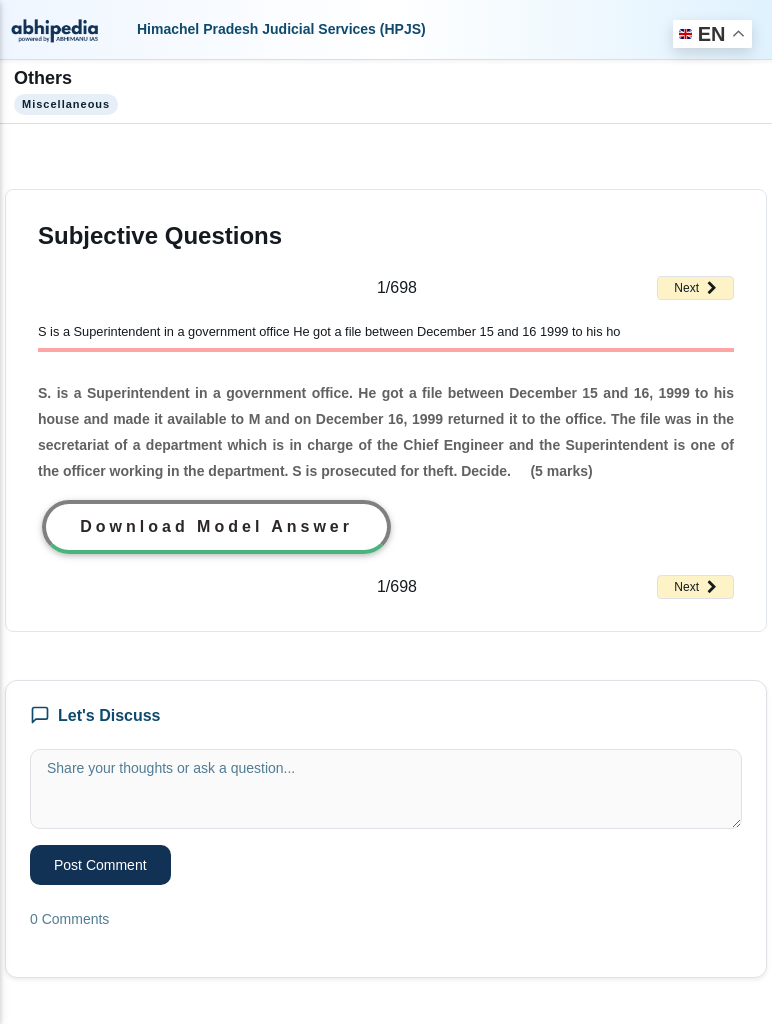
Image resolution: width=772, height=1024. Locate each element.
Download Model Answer (216, 526)
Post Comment (100, 865)
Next (695, 288)
